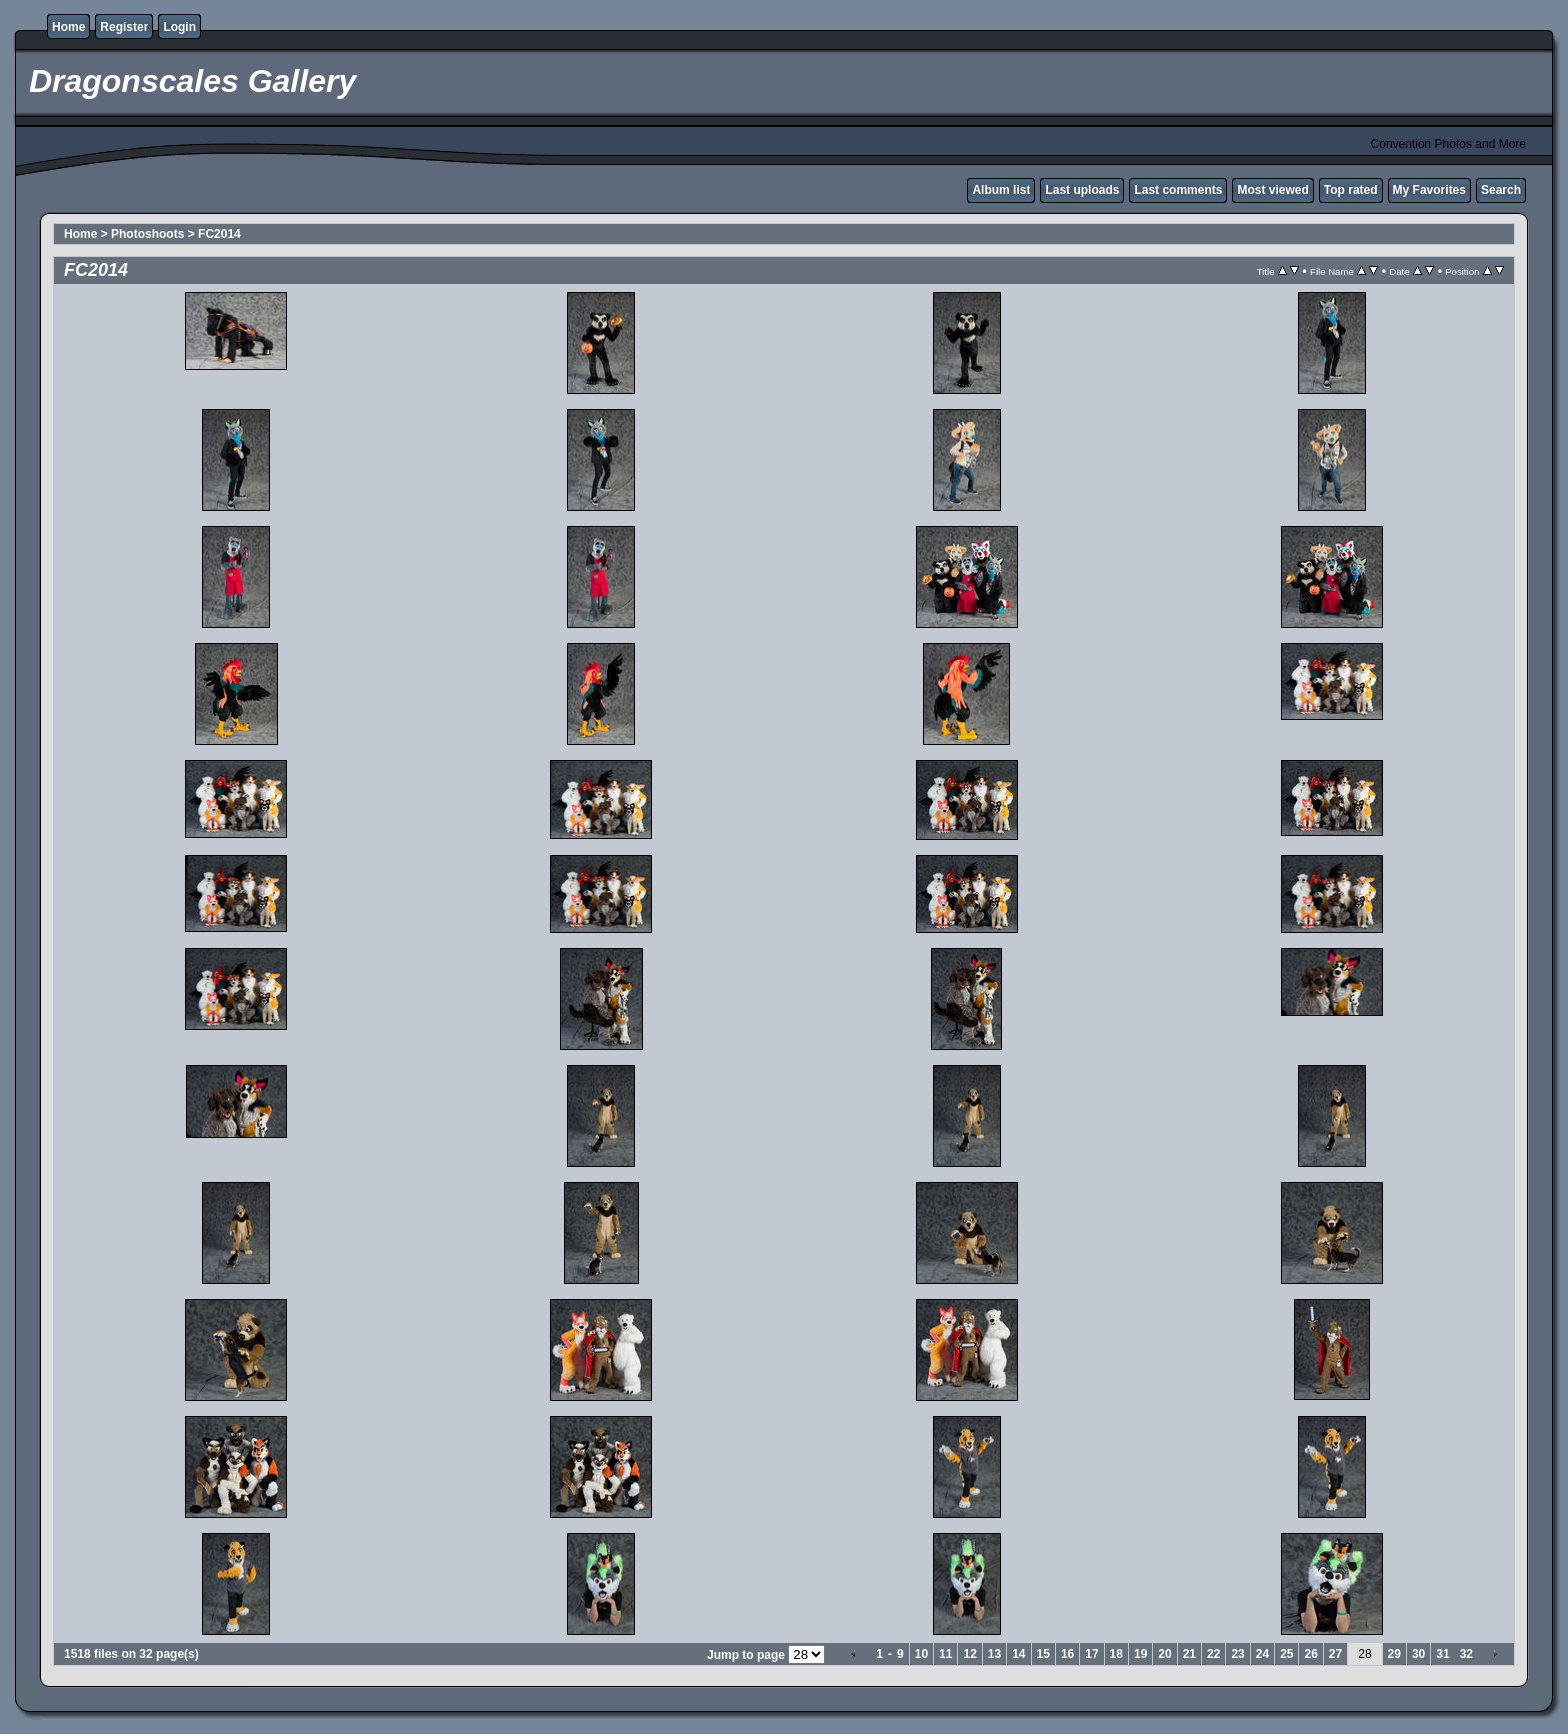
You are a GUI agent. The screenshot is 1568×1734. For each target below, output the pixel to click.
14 (1018, 1654)
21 (1189, 1654)
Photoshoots (147, 234)
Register (124, 27)
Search (1501, 190)
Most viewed (1272, 190)
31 (1442, 1654)
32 (1466, 1654)
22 (1213, 1654)
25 (1286, 1654)
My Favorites (1429, 190)
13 (994, 1654)
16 (1067, 1654)
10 (921, 1654)
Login (179, 27)
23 (1237, 1654)
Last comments (1178, 190)
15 (1043, 1654)
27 (1335, 1654)
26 (1310, 1654)
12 (969, 1654)
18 (1116, 1654)
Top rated (1351, 190)
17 (1091, 1654)
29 (1394, 1654)
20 (1164, 1654)
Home (68, 27)
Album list (1001, 190)
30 (1418, 1654)
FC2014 (219, 234)
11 (945, 1654)
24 (1262, 1654)
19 (1140, 1654)
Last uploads (1082, 190)
